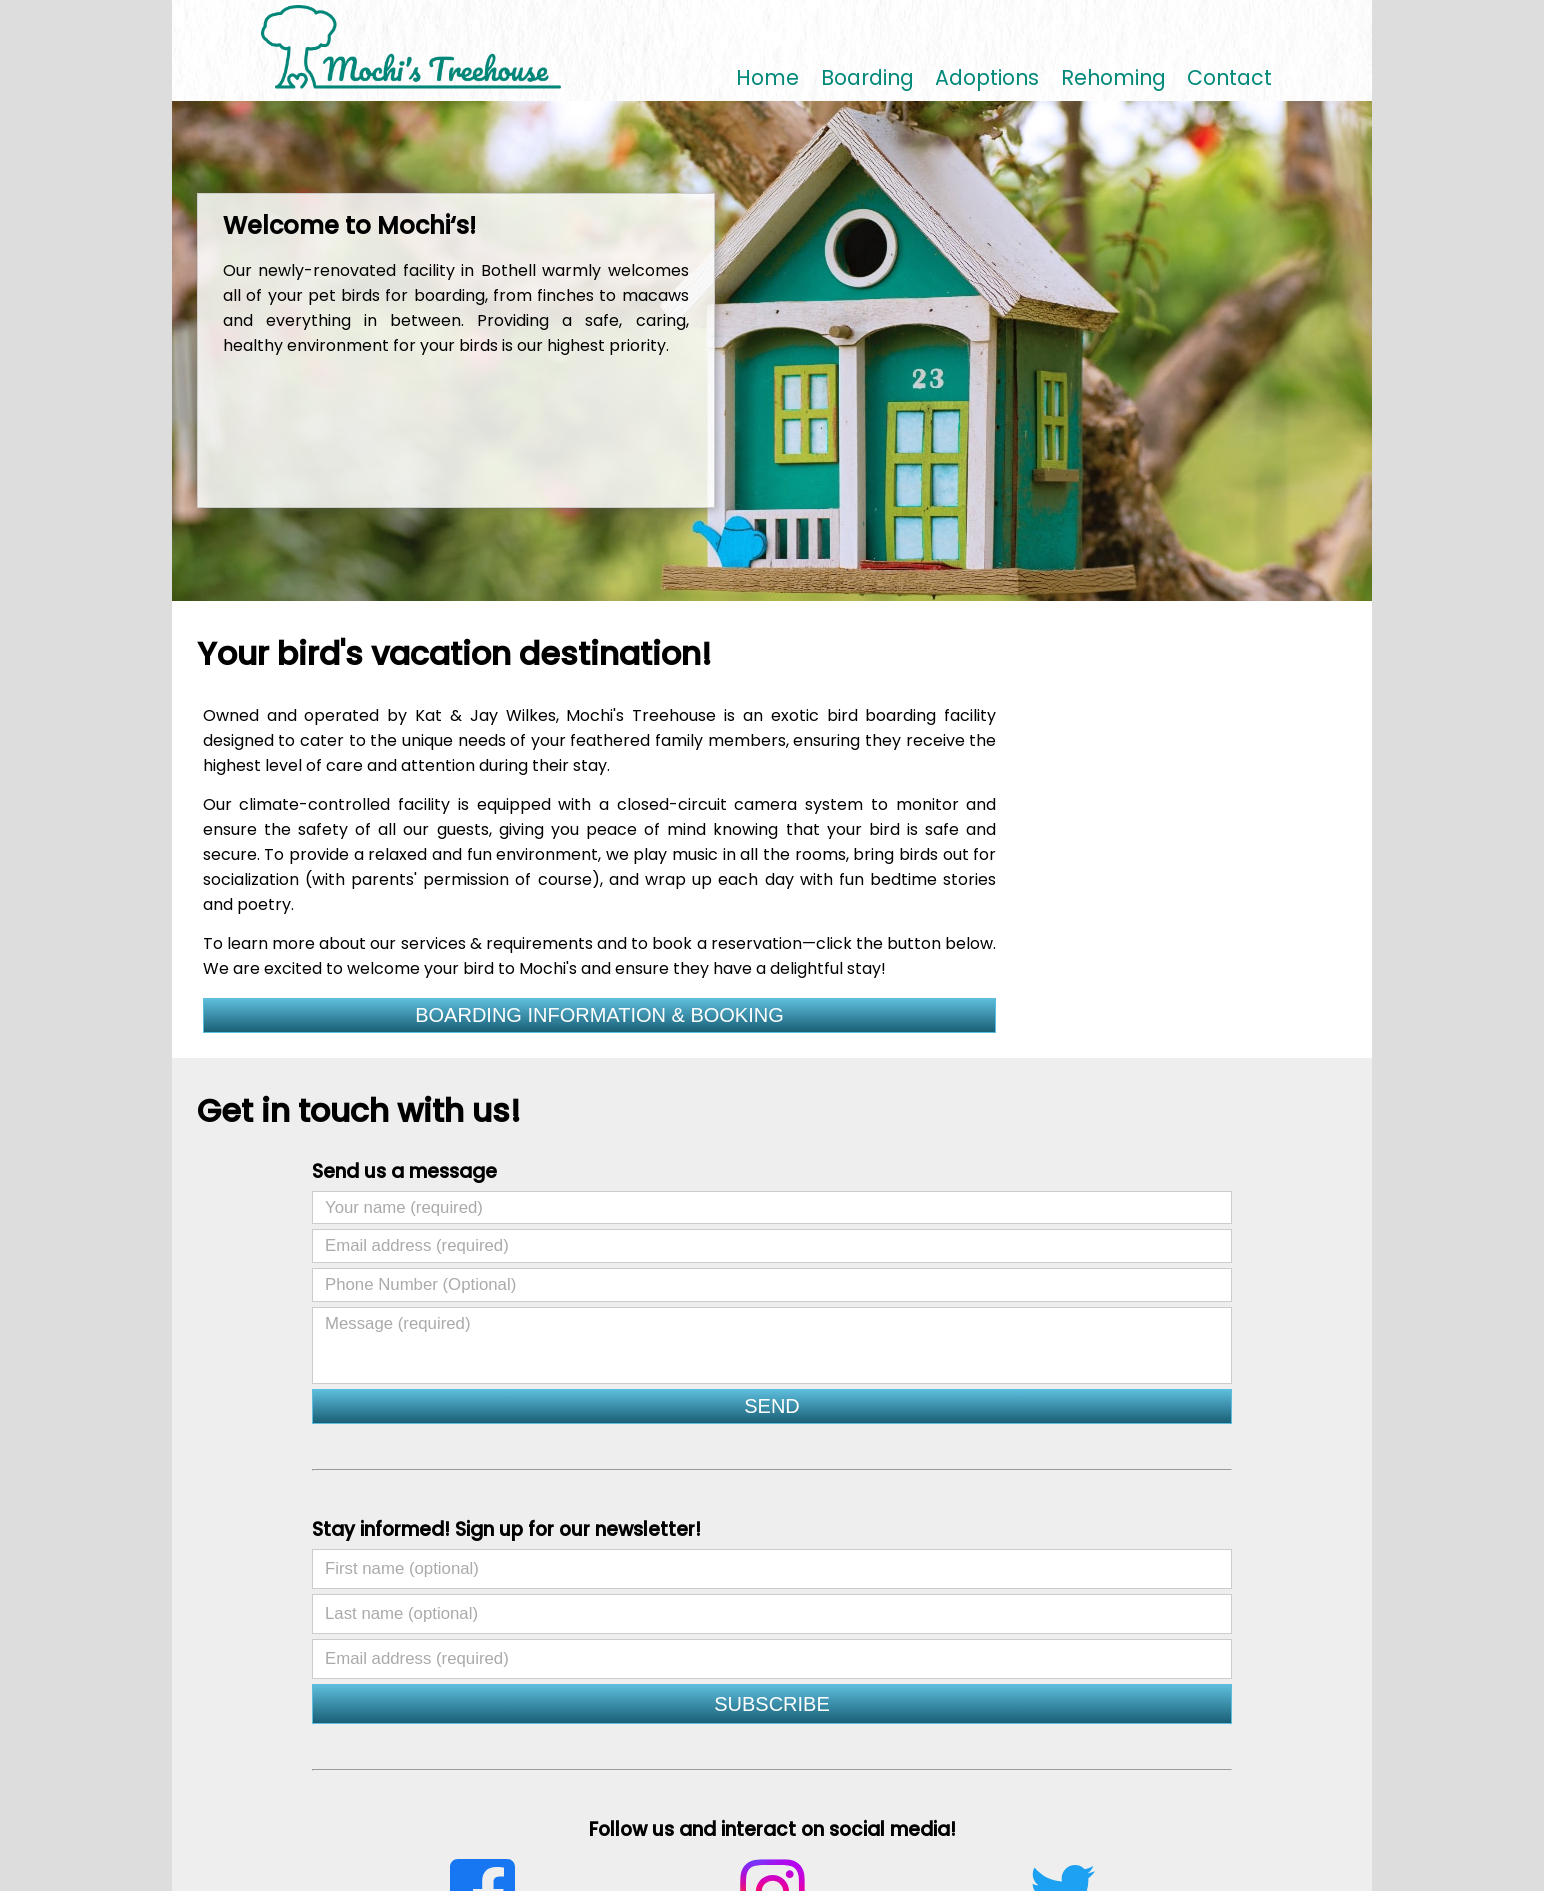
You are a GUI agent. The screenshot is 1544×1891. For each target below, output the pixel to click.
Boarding (867, 79)
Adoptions (987, 79)
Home (767, 79)
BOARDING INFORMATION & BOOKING (599, 1015)
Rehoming (1113, 79)
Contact (1229, 79)
